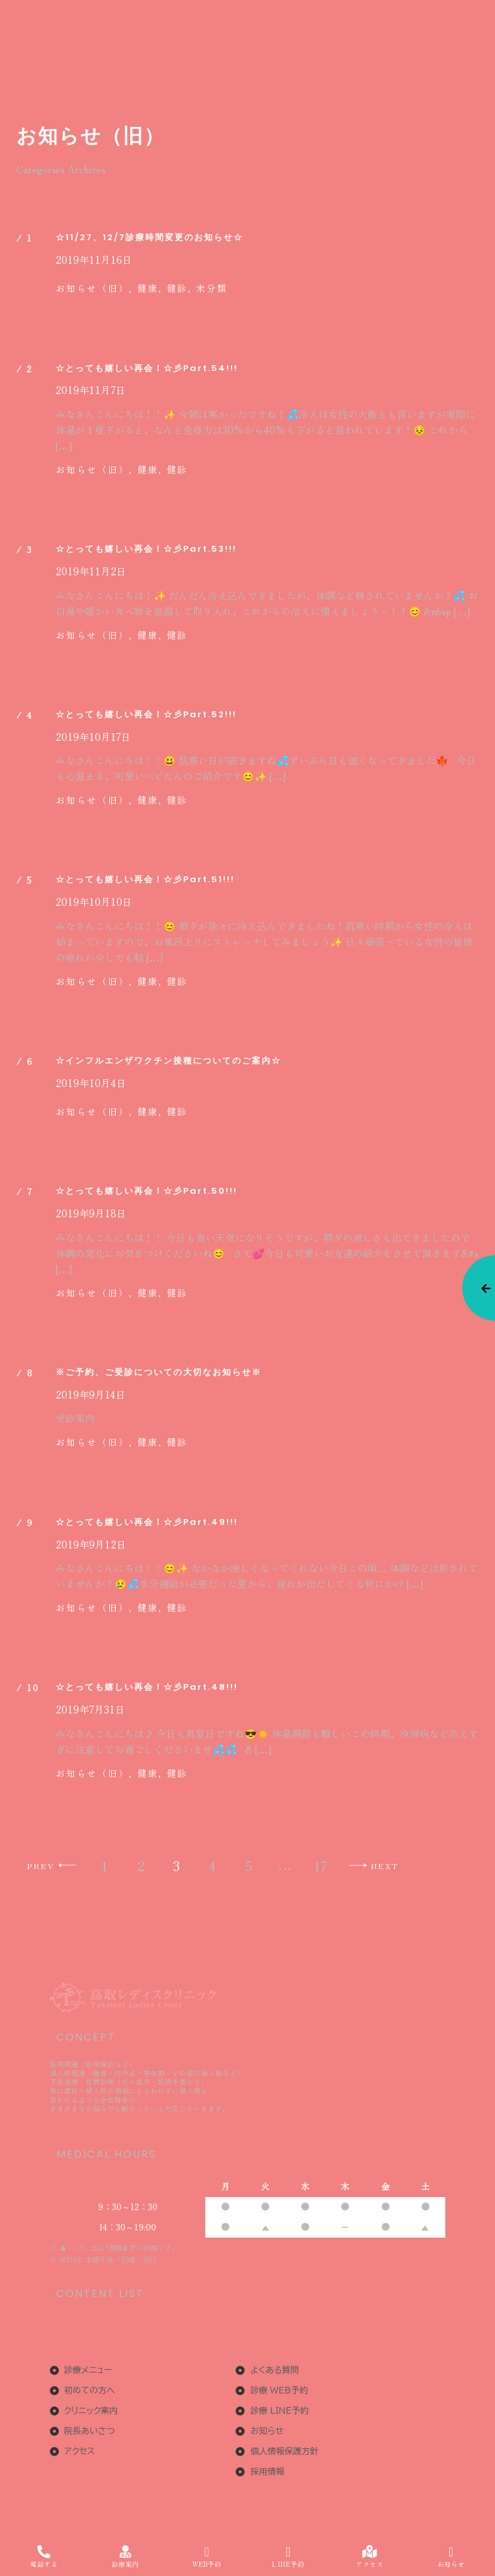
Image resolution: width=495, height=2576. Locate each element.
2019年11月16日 (94, 259)
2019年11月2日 (91, 571)
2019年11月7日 (91, 390)
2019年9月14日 (91, 1394)
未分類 (212, 288)
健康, (149, 288)
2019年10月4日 (91, 1083)
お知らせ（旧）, (94, 288)
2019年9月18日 (91, 1213)
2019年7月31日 (90, 1709)
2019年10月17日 (93, 736)
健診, (179, 288)
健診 (177, 469)
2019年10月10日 (94, 901)
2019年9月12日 (91, 1544)
